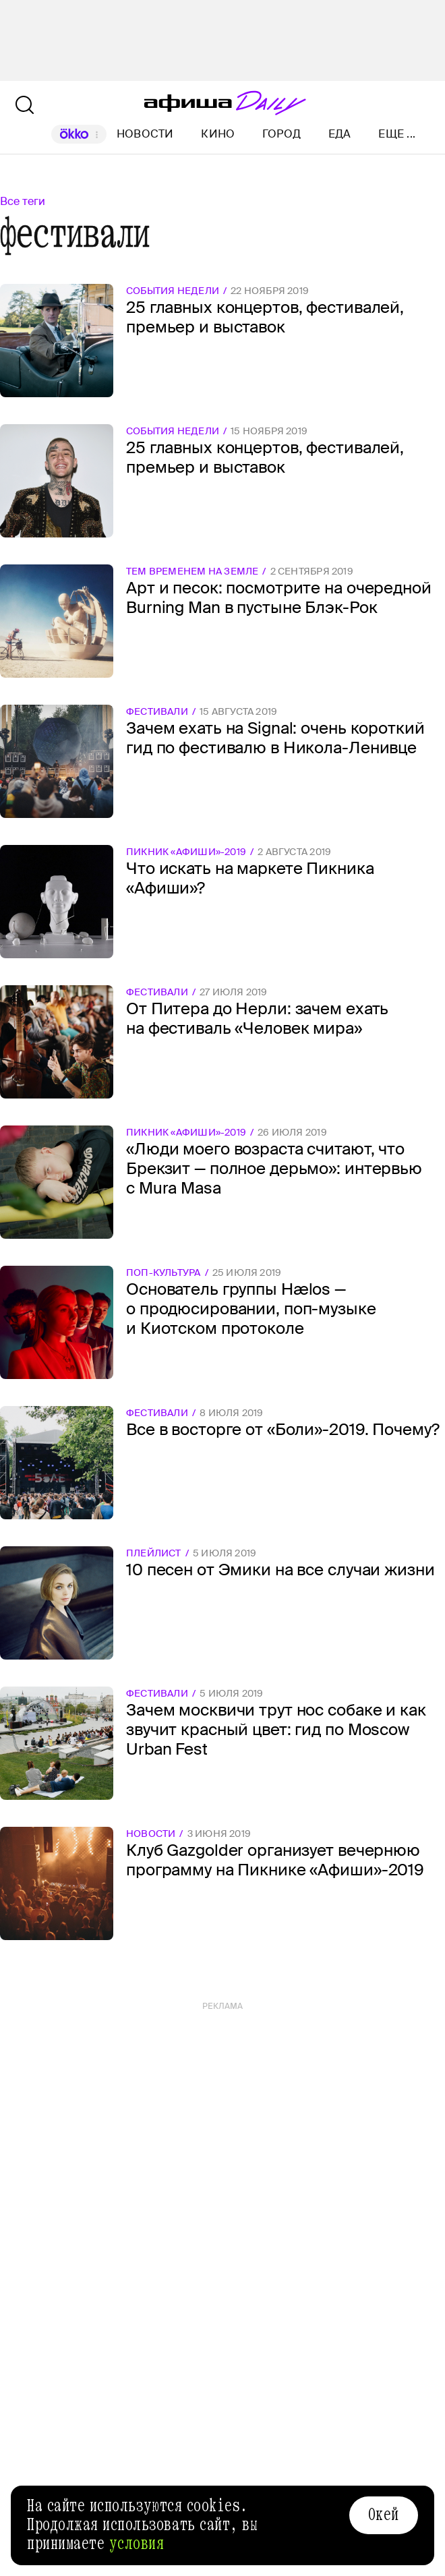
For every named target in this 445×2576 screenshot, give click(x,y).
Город (281, 134)
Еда (339, 134)
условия (137, 2543)
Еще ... (396, 134)
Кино (218, 134)
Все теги (22, 201)
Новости (145, 134)
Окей (383, 2514)
